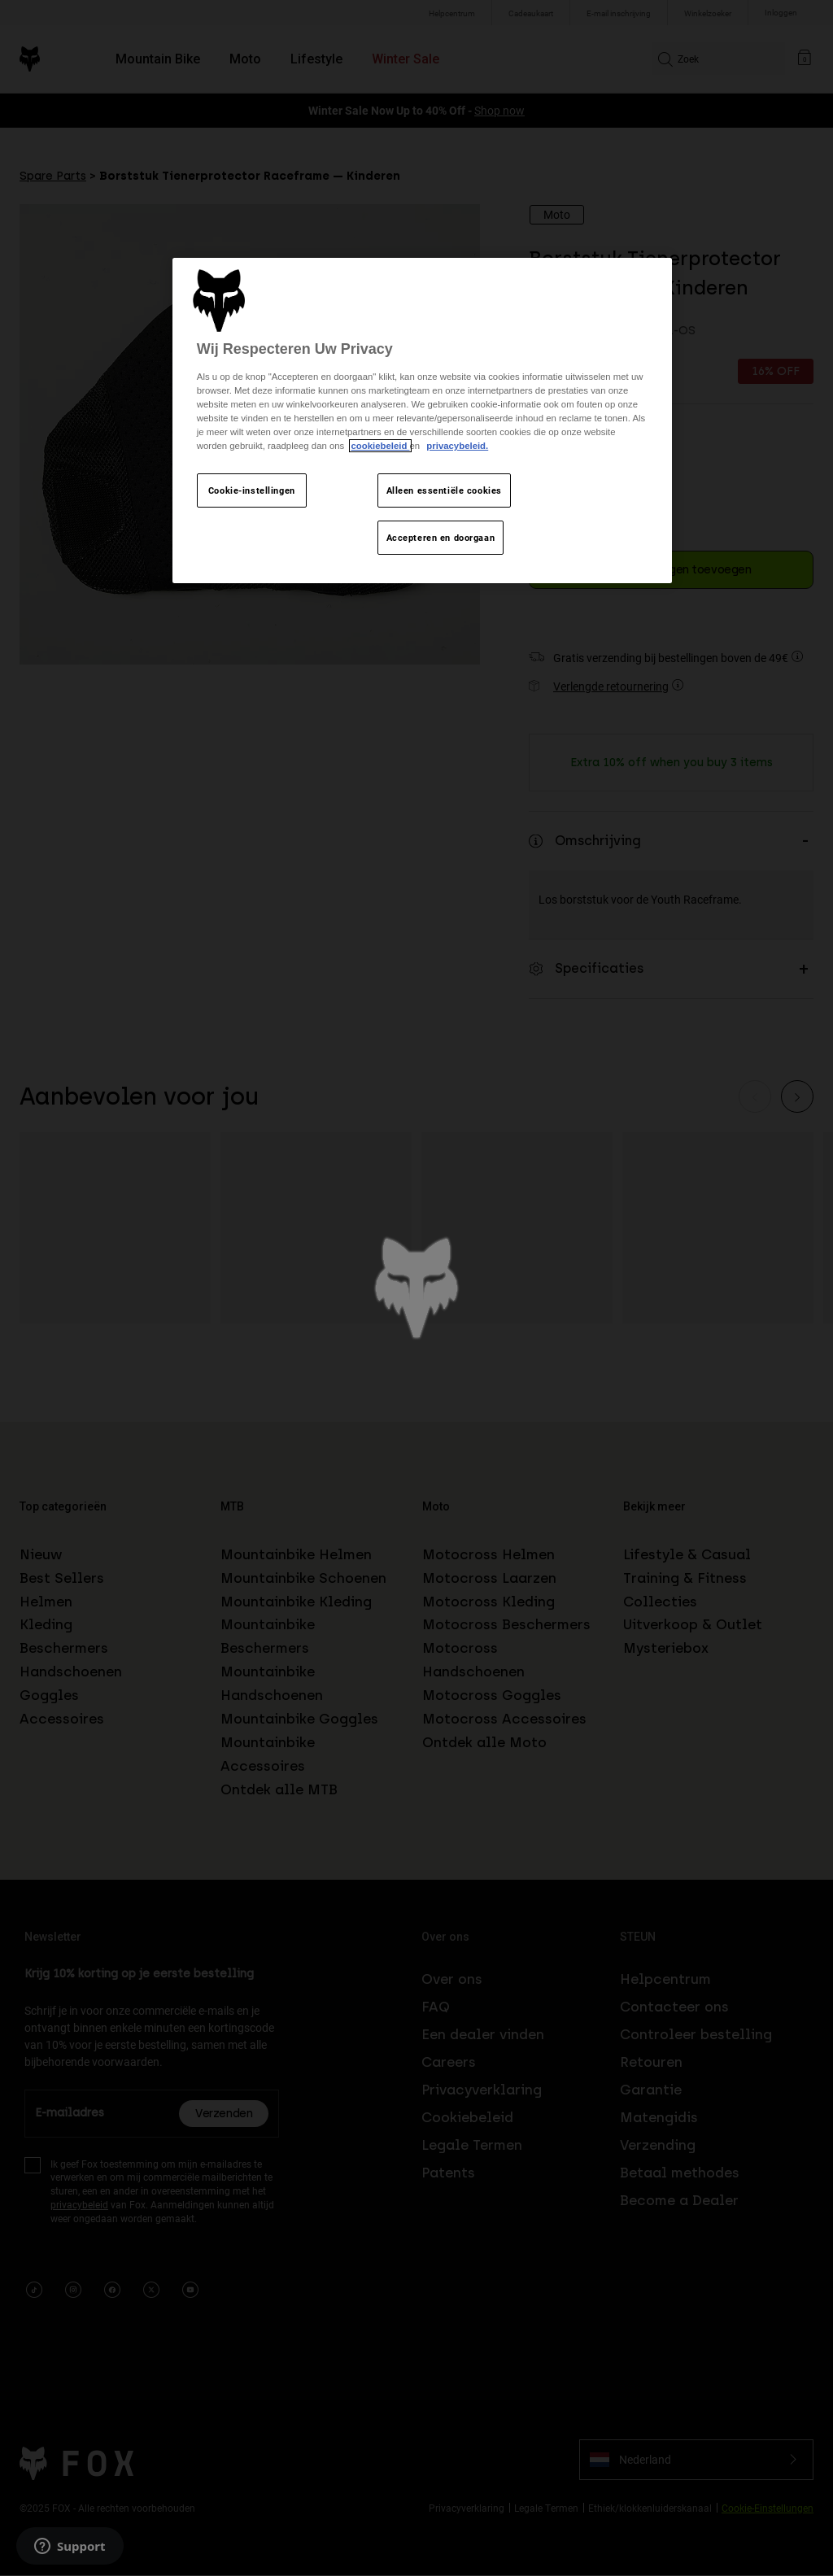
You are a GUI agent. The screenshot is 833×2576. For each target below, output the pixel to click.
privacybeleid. (457, 446)
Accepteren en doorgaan (440, 537)
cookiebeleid (380, 446)
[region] (422, 421)
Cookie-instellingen (251, 490)
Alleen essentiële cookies (444, 490)
